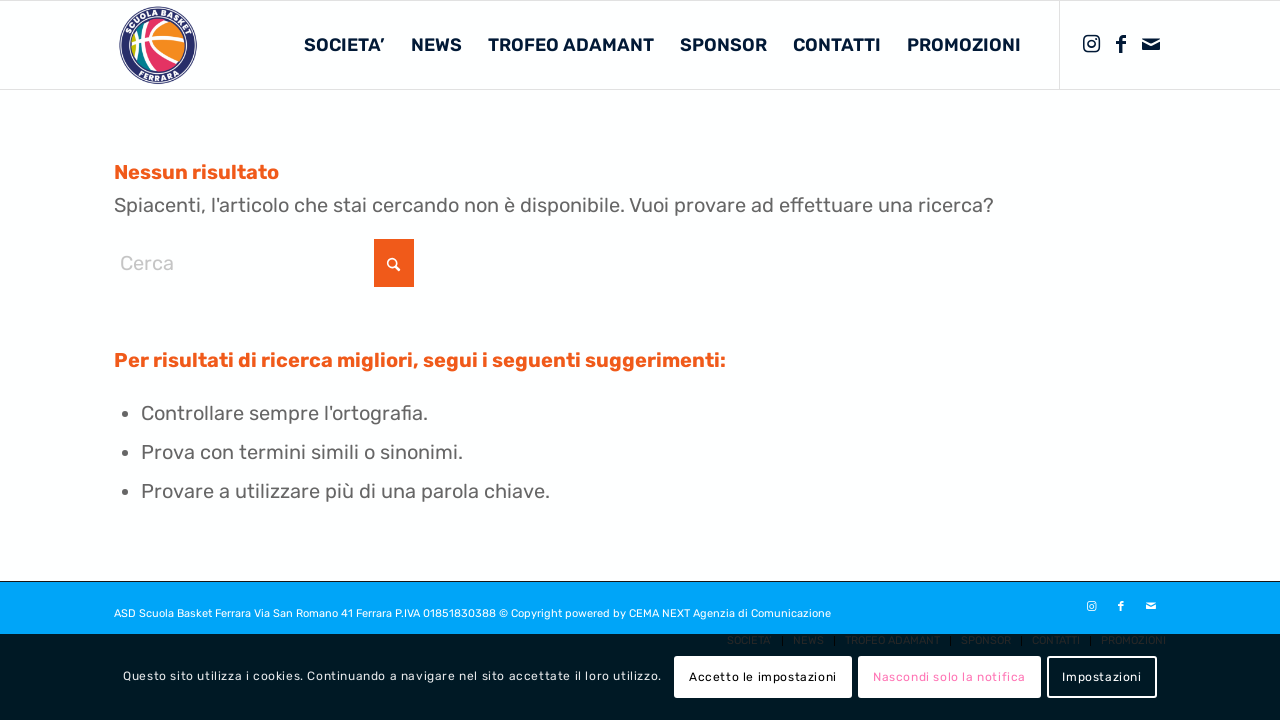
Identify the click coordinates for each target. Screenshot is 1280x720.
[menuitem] (344, 45)
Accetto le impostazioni (763, 677)
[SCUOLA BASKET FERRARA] (158, 45)
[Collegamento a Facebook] (1121, 44)
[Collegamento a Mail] (1151, 44)
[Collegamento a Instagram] (1091, 44)
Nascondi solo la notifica (949, 677)
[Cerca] (264, 263)
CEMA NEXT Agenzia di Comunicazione (730, 613)
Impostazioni (1101, 677)
